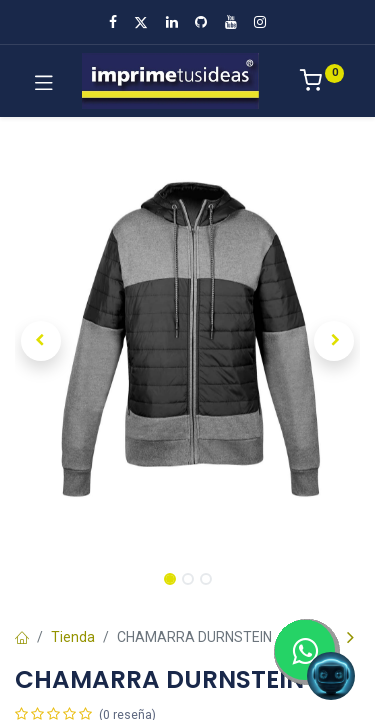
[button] (41, 341)
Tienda (73, 637)
